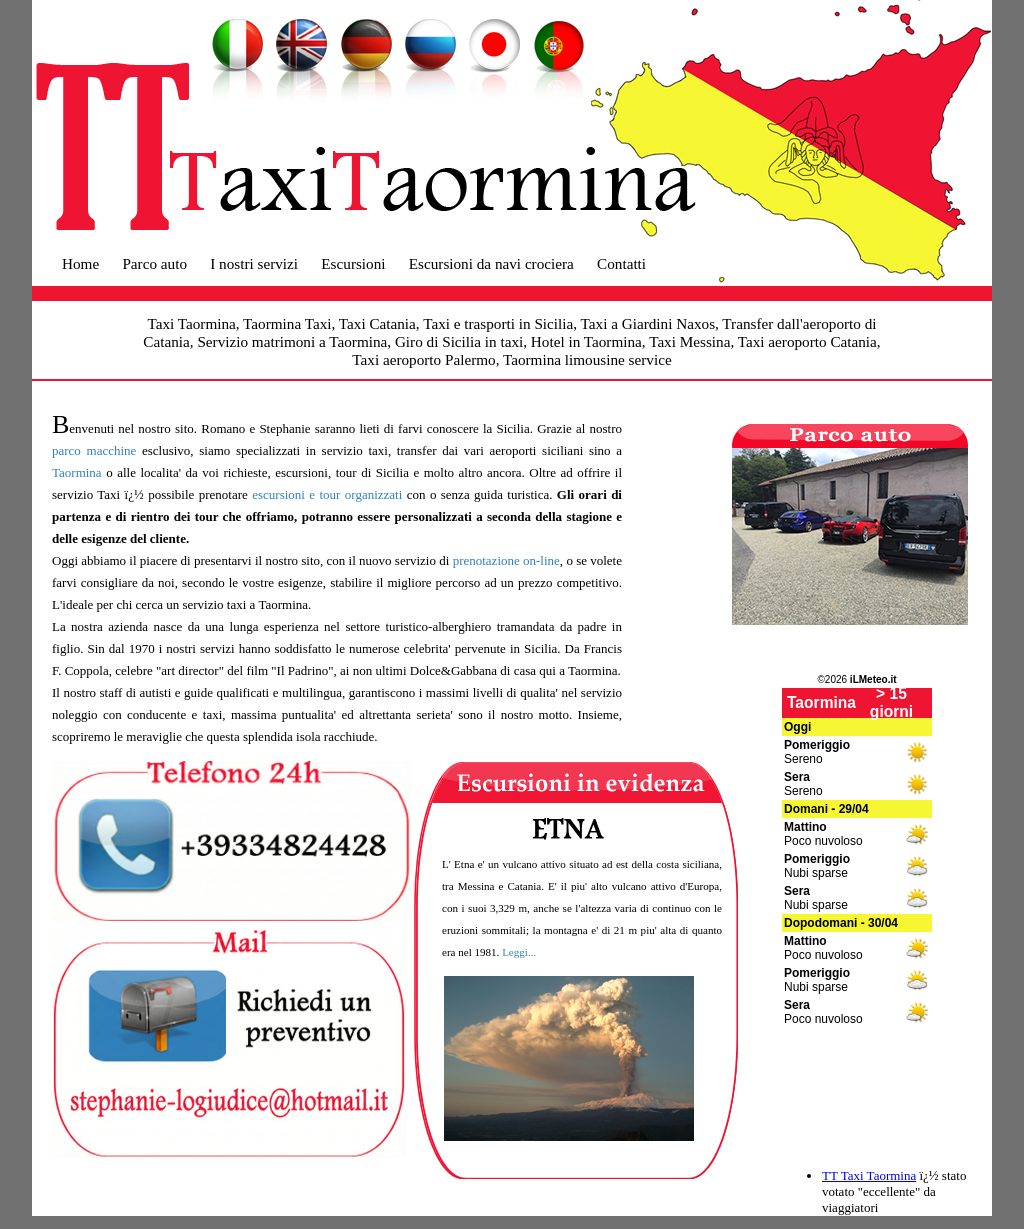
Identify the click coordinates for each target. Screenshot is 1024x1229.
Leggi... (519, 952)
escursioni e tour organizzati (327, 494)
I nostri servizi (254, 263)
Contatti (621, 263)
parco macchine (94, 450)
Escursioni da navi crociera (491, 263)
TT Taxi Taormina (869, 1175)
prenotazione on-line (506, 560)
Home (80, 263)
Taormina (77, 472)
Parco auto (154, 263)
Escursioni (353, 263)
